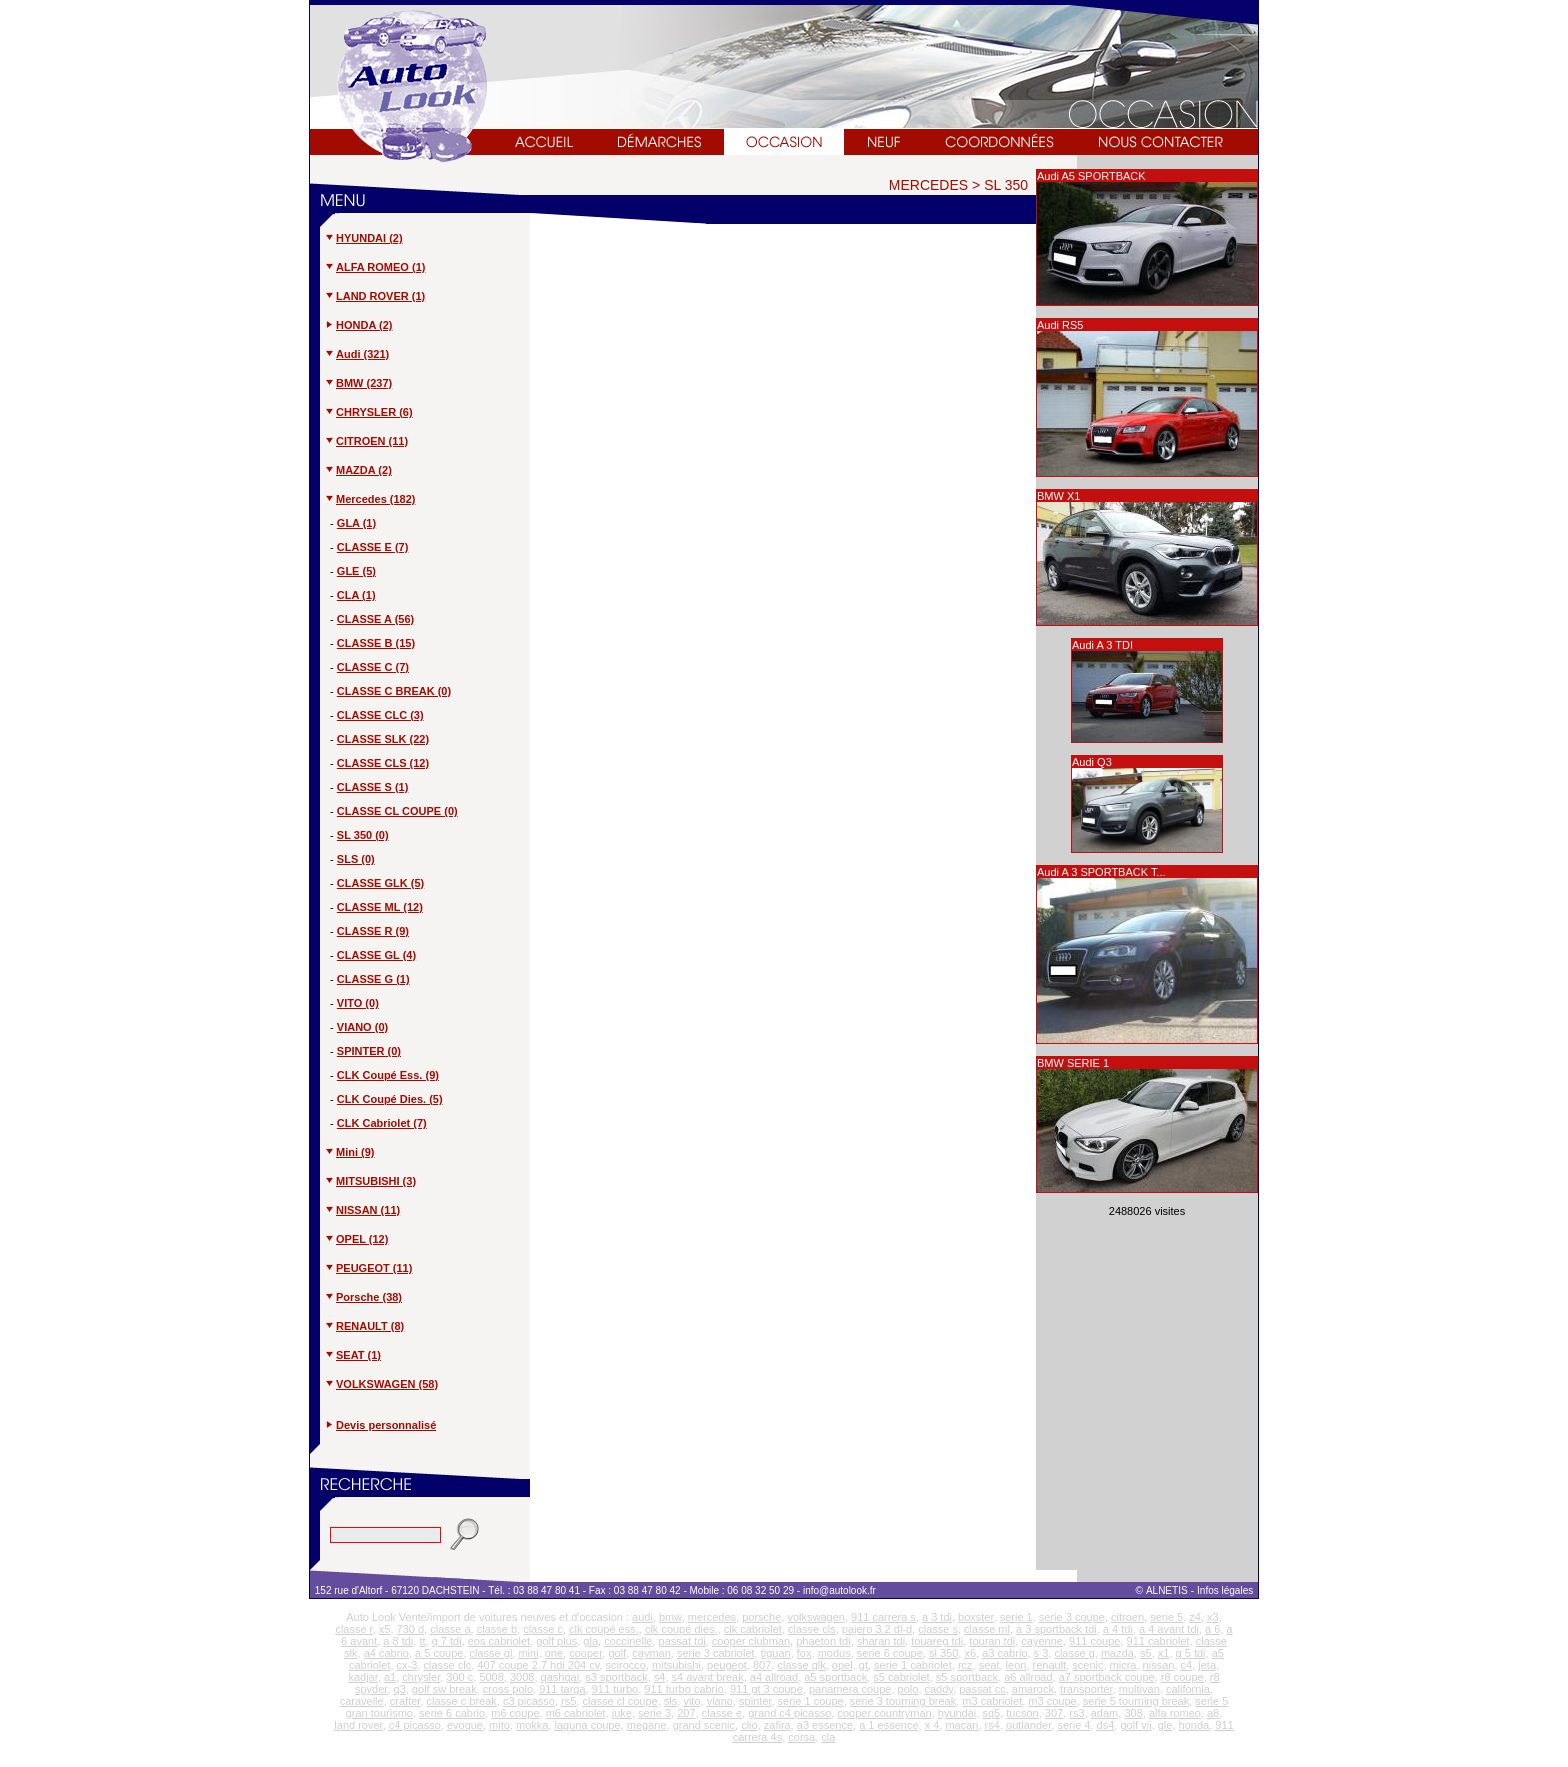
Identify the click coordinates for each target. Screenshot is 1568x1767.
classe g (1074, 1653)
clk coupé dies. (681, 1629)
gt (863, 1665)
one (554, 1653)
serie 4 (1073, 1725)
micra (1123, 1665)
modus (834, 1653)
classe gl (491, 1653)
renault (1050, 1665)
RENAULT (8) (364, 1326)
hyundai (957, 1713)
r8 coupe (1182, 1677)
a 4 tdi (1118, 1629)
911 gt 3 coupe (766, 1689)
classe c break (462, 1701)
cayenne (1042, 1641)
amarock (1033, 1689)
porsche (761, 1617)
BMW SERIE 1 (1073, 1063)
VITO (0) (358, 1003)
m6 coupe (515, 1713)
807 (762, 1665)
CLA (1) (356, 595)
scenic (1087, 1665)
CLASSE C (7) (373, 667)
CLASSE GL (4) (376, 955)
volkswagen (815, 1617)
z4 (1195, 1617)
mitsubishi (676, 1665)
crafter (405, 1701)
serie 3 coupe (1072, 1617)
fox (804, 1653)
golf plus (556, 1641)
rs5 (568, 1701)
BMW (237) (358, 383)
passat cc (982, 1689)
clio (749, 1725)
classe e (722, 1713)
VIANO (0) (362, 1027)
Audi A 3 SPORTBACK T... (1101, 872)
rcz (965, 1665)
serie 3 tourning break (903, 1701)
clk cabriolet (753, 1629)
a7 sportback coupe (1107, 1677)
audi (642, 1617)
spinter (755, 1701)
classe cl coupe (619, 1701)
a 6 (1212, 1629)
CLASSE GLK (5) (380, 883)
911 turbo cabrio (684, 1689)
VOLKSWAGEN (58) (381, 1384)
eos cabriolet (499, 1641)
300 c (459, 1677)
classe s (938, 1629)
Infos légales (1226, 1590)
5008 (491, 1677)
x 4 (932, 1725)
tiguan (776, 1653)
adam (1105, 1713)
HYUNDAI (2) (363, 238)
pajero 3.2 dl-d (877, 1629)
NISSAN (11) (362, 1210)
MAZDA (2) (358, 470)
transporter (1086, 1689)
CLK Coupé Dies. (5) (390, 1099)
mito (499, 1725)
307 (1054, 1713)
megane (647, 1725)
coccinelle (628, 1641)
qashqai (560, 1677)
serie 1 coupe (811, 1701)
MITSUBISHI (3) (370, 1181)
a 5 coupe (439, 1653)
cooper (585, 1653)
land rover (358, 1725)
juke (622, 1713)
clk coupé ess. (604, 1629)
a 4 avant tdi (1169, 1629)
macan (961, 1725)
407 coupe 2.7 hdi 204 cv (538, 1665)
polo (908, 1689)
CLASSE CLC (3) (380, 715)
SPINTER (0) (369, 1051)
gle (1165, 1725)
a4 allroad (774, 1677)
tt (422, 1641)
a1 (390, 1677)
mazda (1117, 1653)
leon (1016, 1665)
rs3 (1076, 1713)
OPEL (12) (356, 1239)
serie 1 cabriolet (913, 1665)
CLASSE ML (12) (380, 907)
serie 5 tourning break (1136, 1701)
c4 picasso (415, 1725)
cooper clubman (751, 1641)
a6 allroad (1028, 1677)
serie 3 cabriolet (716, 1653)
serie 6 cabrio (452, 1713)
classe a (450, 1629)
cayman (651, 1653)
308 (1133, 1713)
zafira (777, 1725)
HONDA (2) (358, 325)
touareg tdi (937, 1641)
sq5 (991, 1713)
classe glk (801, 1665)
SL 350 (1006, 185)
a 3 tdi (937, 1617)
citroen (1127, 1617)
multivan (1139, 1689)
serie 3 (654, 1713)
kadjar (362, 1677)
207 (686, 1713)
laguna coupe (588, 1725)
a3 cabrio (1004, 1653)
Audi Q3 (1092, 762)
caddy (939, 1689)
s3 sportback (616, 1677)
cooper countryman (884, 1713)
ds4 (1106, 1725)
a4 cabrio (386, 1653)
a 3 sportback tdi (1056, 1629)
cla (828, 1737)
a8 (1213, 1713)
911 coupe (1094, 1641)
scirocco (626, 1665)
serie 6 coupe (890, 1653)
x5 (385, 1629)
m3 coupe (1052, 1701)
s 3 (1041, 1653)
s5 (1146, 1653)
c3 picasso (529, 1701)
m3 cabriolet (992, 1701)
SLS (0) (356, 859)
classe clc (448, 1665)
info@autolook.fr (839, 1590)
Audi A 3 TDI (1102, 645)
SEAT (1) (352, 1355)
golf (617, 1653)
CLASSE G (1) (373, 979)
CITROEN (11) (366, 441)
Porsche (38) (363, 1297)
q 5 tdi (1191, 1653)
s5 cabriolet (901, 1677)
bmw (670, 1617)
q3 (400, 1689)
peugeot (727, 1665)
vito (691, 1701)
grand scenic (704, 1725)
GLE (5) (356, 571)
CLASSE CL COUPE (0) (397, 811)
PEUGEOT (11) (368, 1268)
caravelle (362, 1701)
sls (670, 1701)
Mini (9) (349, 1152)
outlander (1028, 1725)
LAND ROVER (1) (374, 296)
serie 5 (1166, 1617)
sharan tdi (881, 1641)
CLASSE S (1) (373, 787)
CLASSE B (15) (376, 643)
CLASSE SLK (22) (383, 739)
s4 (660, 1677)
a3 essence (825, 1725)
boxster (975, 1617)
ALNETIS (1167, 1590)
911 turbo (615, 1689)
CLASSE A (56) (375, 619)
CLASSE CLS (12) (383, 763)
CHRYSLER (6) (368, 412)
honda (1194, 1725)
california (1188, 1689)
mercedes (712, 1617)
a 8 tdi (398, 1641)
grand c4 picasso (789, 1713)
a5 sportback (835, 1677)
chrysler (421, 1677)
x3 (1213, 1617)
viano (720, 1701)
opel (842, 1665)
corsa (801, 1737)
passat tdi (682, 1641)
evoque (465, 1725)
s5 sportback (967, 1677)
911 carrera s (883, 1617)
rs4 (992, 1725)
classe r (353, 1629)
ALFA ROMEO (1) (374, 267)
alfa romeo (1175, 1713)
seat (989, 1665)
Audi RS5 (1060, 325)
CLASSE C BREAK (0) (394, 691)
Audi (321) (356, 354)
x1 (1164, 1653)
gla (590, 1641)
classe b (497, 1629)
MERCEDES (928, 185)
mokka (532, 1725)
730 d (411, 1629)
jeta (1207, 1665)
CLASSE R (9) (373, 931)
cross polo (508, 1689)
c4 (1187, 1665)
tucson (1022, 1713)
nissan (1159, 1665)
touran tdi (992, 1641)
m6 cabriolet (576, 1713)
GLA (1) (356, 523)
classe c (543, 1629)
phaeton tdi (823, 1641)
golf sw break (444, 1689)
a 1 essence (888, 1725)
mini (528, 1653)
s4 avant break (708, 1677)
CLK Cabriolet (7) (382, 1123)
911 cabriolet (1158, 1641)
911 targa (562, 1689)
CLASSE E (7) (373, 547)
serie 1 (1016, 1617)
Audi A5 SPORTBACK (1091, 176)
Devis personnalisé (386, 1425)
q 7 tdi (447, 1641)
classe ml (987, 1629)
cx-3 (407, 1665)
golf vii (1135, 1725)
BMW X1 (1058, 496)
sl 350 (943, 1653)
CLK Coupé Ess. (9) (388, 1075)
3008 (522, 1677)
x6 (970, 1653)
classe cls (812, 1629)
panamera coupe (850, 1689)
